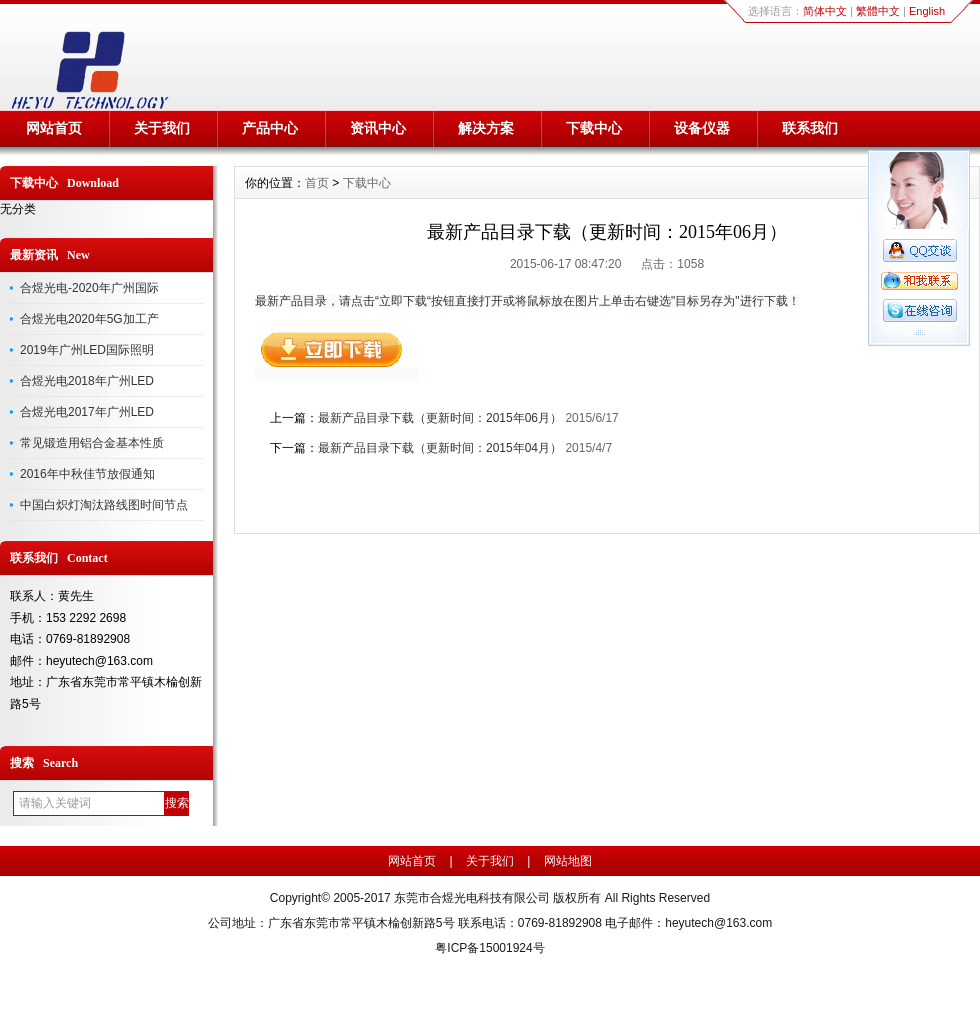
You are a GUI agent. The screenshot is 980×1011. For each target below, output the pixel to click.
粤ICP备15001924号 (489, 948)
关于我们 (162, 128)
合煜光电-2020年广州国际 (89, 288)
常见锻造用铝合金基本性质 (92, 443)
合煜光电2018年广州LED (87, 381)
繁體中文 (878, 11)
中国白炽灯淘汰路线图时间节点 (104, 505)
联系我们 (810, 128)
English (927, 11)
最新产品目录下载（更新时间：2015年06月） (440, 418)
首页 (317, 183)
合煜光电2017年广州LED (87, 412)
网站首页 (54, 128)
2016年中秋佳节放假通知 (87, 474)
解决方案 (486, 128)
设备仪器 (702, 128)
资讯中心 (378, 128)
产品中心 (270, 128)
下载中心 (594, 128)
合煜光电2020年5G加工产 (89, 319)
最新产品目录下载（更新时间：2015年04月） (440, 448)
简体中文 (825, 11)
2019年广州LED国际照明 (87, 350)
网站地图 (568, 861)
